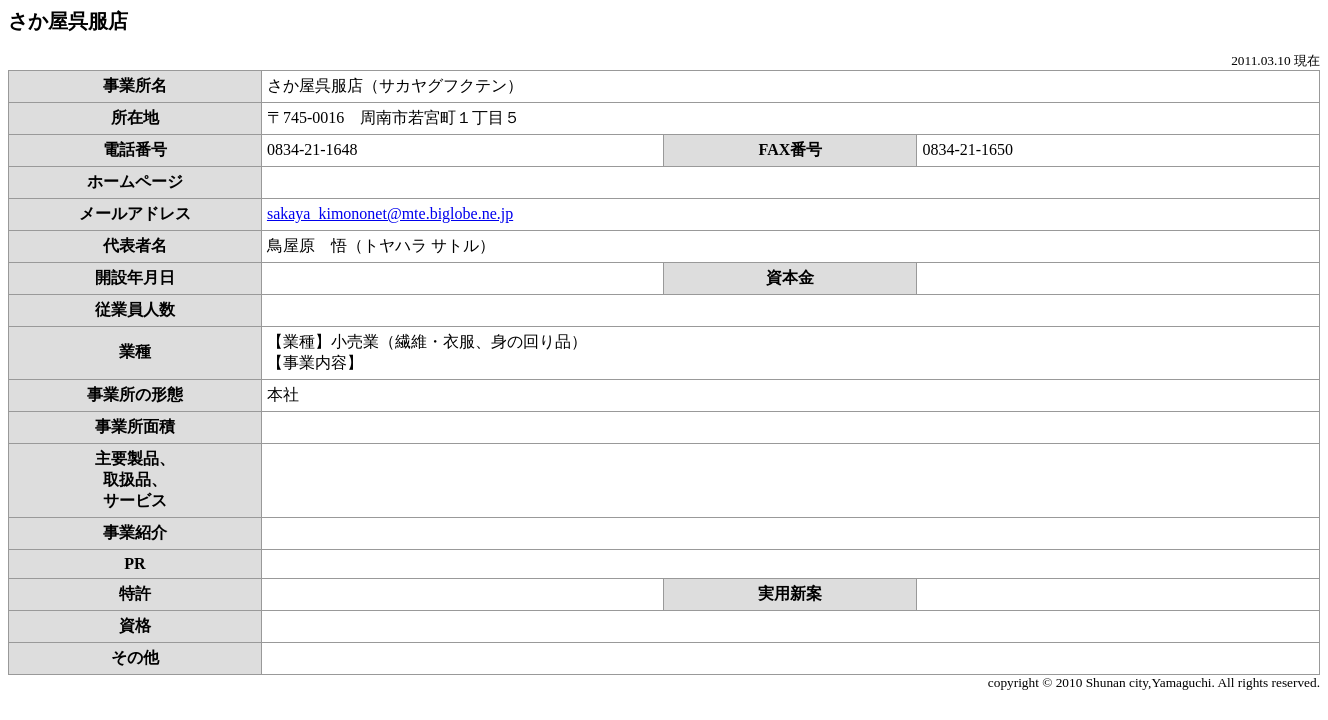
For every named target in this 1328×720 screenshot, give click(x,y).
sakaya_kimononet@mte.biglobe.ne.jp (390, 213)
